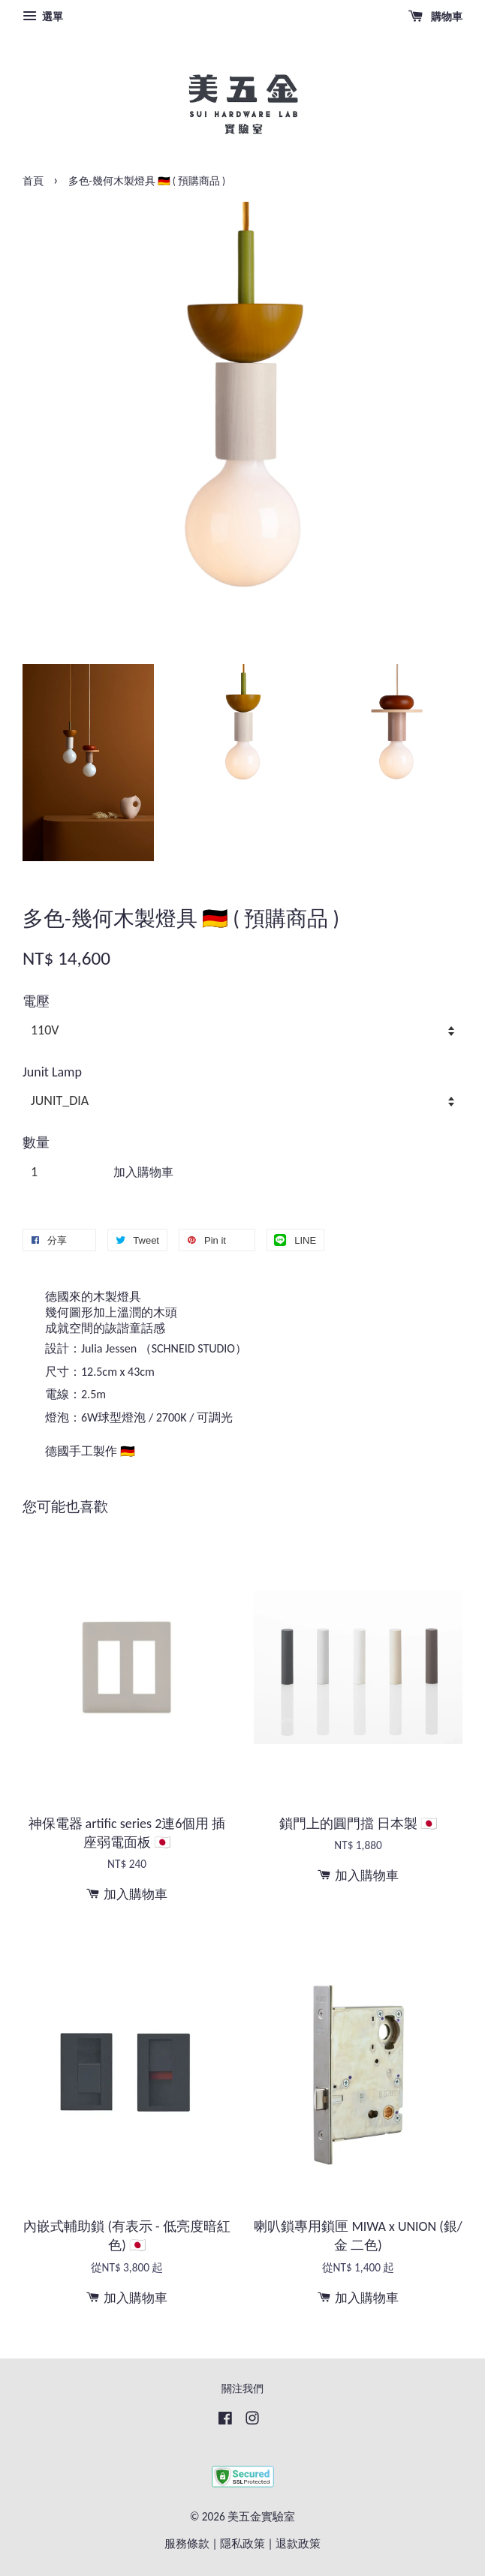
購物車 (435, 17)
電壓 (36, 1001)
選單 (43, 17)
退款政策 (298, 2543)
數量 (36, 1142)
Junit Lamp (52, 1072)
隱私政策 (242, 2543)
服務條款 (186, 2543)
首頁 (33, 181)
